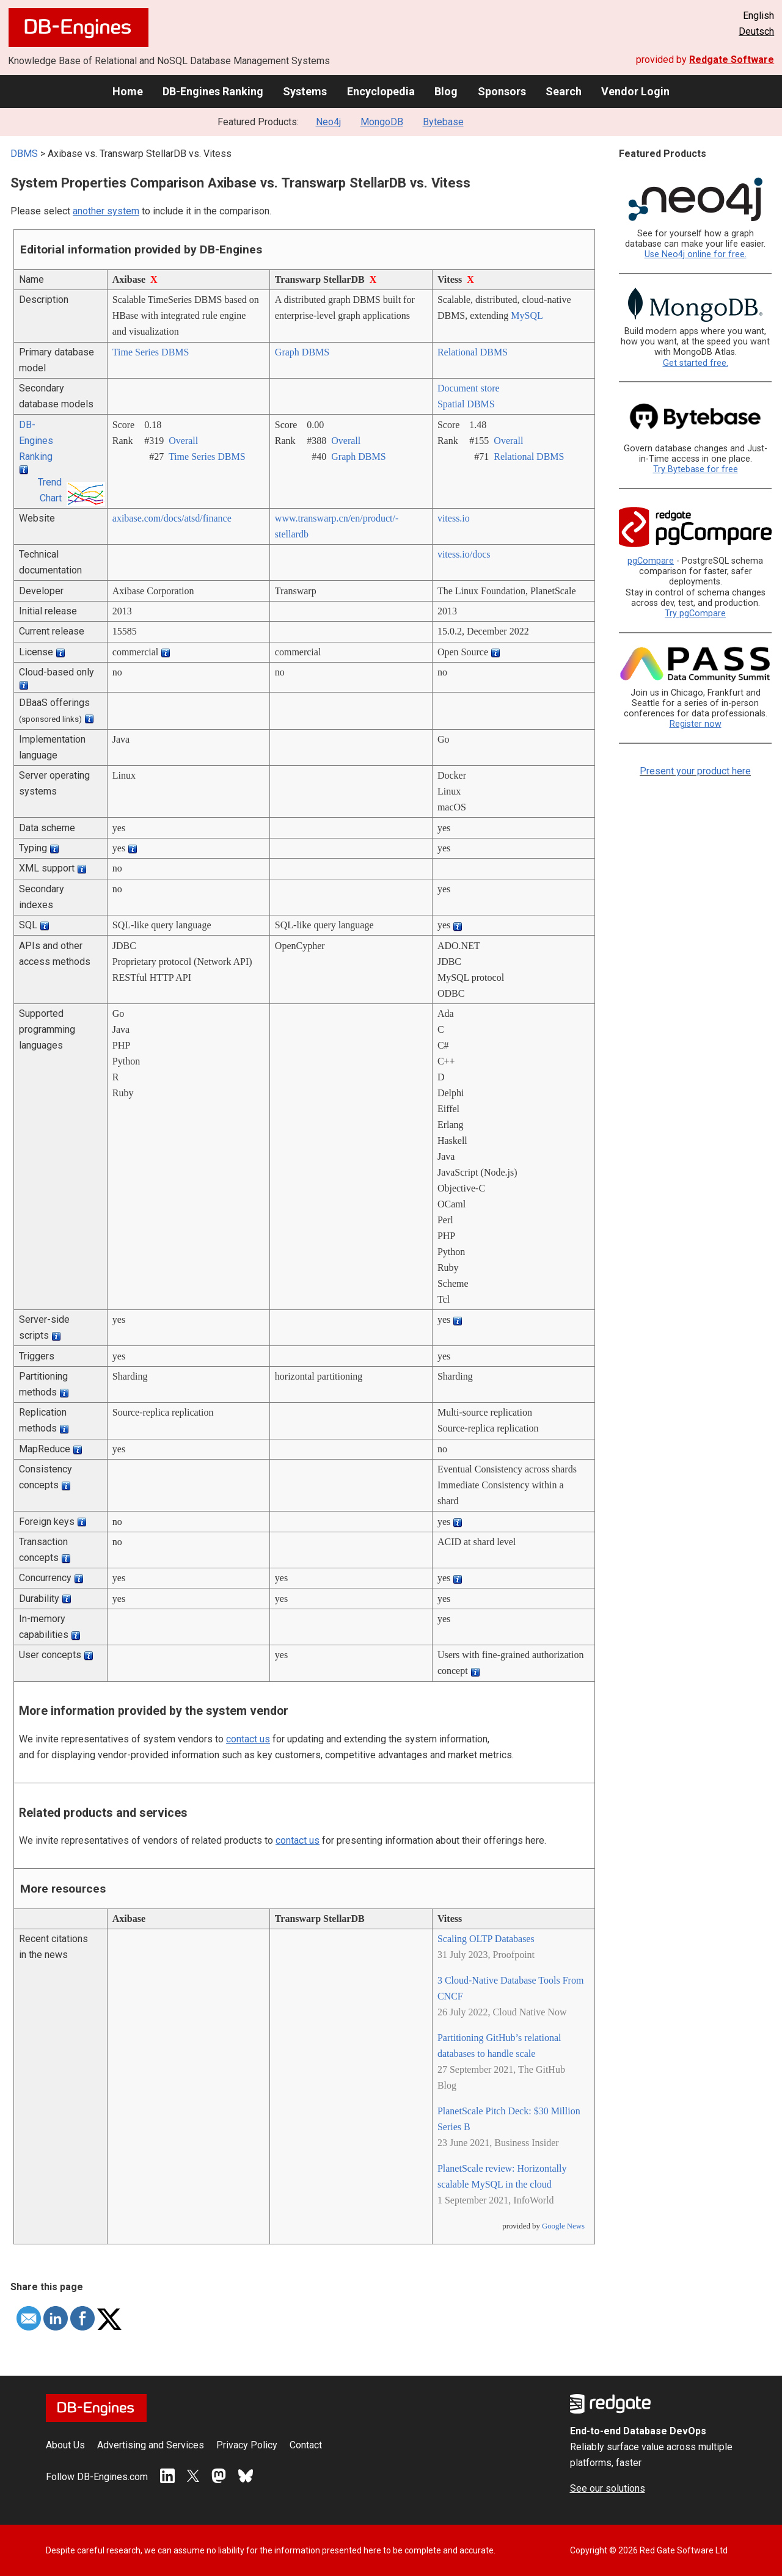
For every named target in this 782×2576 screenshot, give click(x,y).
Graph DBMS (302, 352)
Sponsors (502, 91)
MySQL (527, 315)
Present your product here (695, 771)
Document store (468, 388)
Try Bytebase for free (695, 469)
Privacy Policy (246, 2445)
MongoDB (381, 122)
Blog (446, 91)
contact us (248, 1739)
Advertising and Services (150, 2445)
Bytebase (443, 122)
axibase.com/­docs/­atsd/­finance (172, 518)
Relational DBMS (472, 352)
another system (106, 211)
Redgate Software (731, 59)
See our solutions (607, 2488)
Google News (563, 2226)
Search (564, 91)
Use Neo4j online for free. (696, 254)
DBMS (24, 153)
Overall (183, 440)
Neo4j (328, 122)
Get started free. (695, 363)
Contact (306, 2445)
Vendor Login (635, 91)
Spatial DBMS (466, 404)
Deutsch (756, 31)
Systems (305, 91)
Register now (696, 724)
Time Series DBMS (150, 352)
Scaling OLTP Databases (486, 1939)
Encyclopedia (381, 91)
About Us (65, 2445)
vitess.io (453, 518)
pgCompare (650, 561)
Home (127, 91)
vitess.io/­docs (464, 554)
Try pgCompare (695, 613)
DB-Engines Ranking (213, 91)
